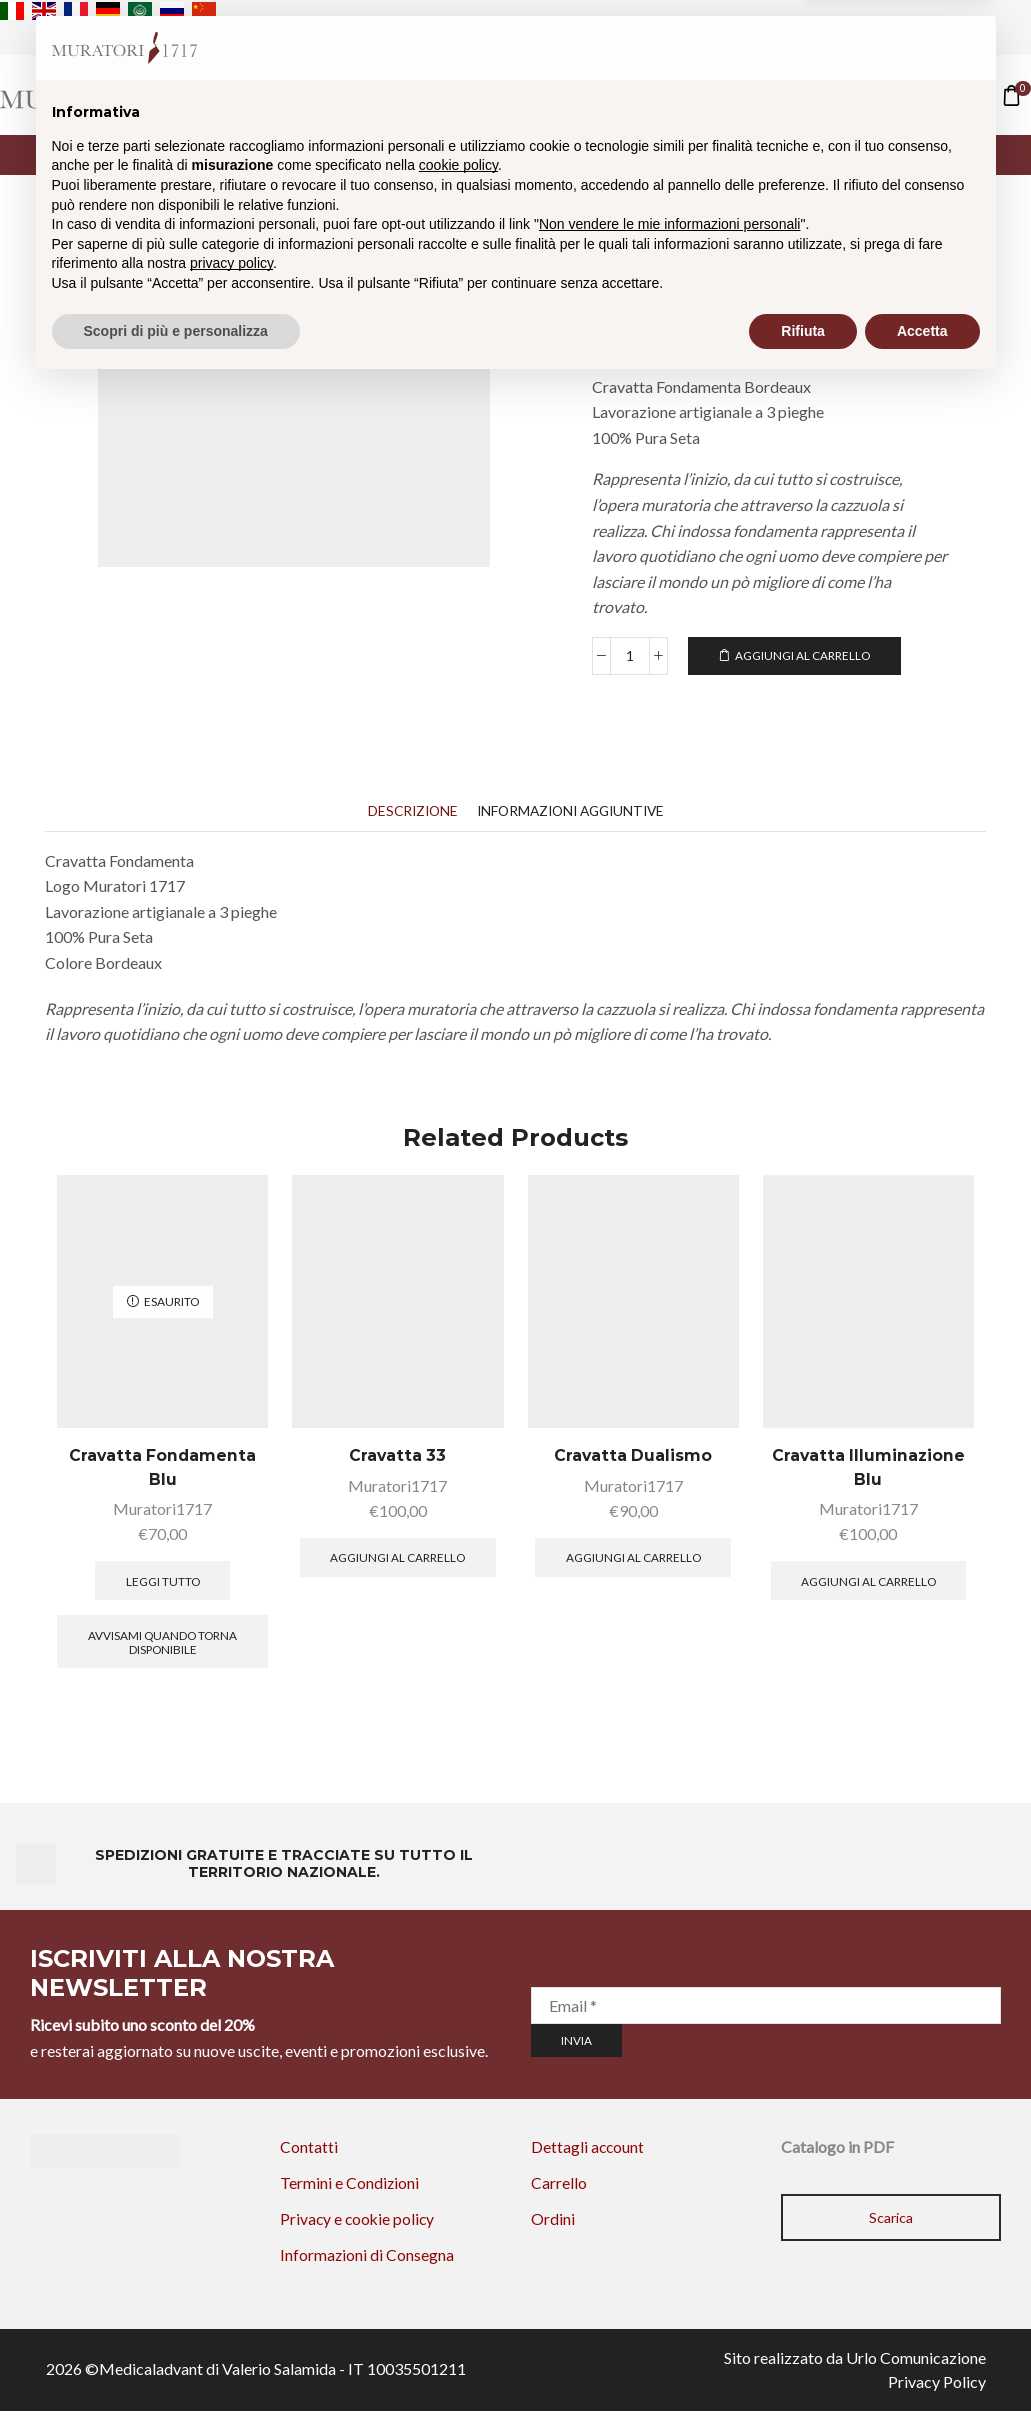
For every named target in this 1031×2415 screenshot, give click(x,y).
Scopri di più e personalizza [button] (176, 2360)
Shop (499, 94)
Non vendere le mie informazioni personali (669, 2254)
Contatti (592, 94)
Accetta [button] (922, 2360)
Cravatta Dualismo (633, 1456)
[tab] (407, 811)
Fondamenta (792, 258)
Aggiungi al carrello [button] (397, 1558)
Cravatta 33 (397, 1456)
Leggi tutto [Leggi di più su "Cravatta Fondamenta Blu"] (163, 1582)
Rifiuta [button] (803, 2360)
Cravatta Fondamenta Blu (163, 1468)
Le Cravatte (693, 258)
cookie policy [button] (458, 2195)
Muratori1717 (162, 1510)
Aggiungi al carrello (803, 655)
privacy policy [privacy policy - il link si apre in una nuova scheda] (231, 2293)
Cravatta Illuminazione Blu (868, 1468)
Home (423, 94)
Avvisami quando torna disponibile (162, 1643)
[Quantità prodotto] (630, 656)
